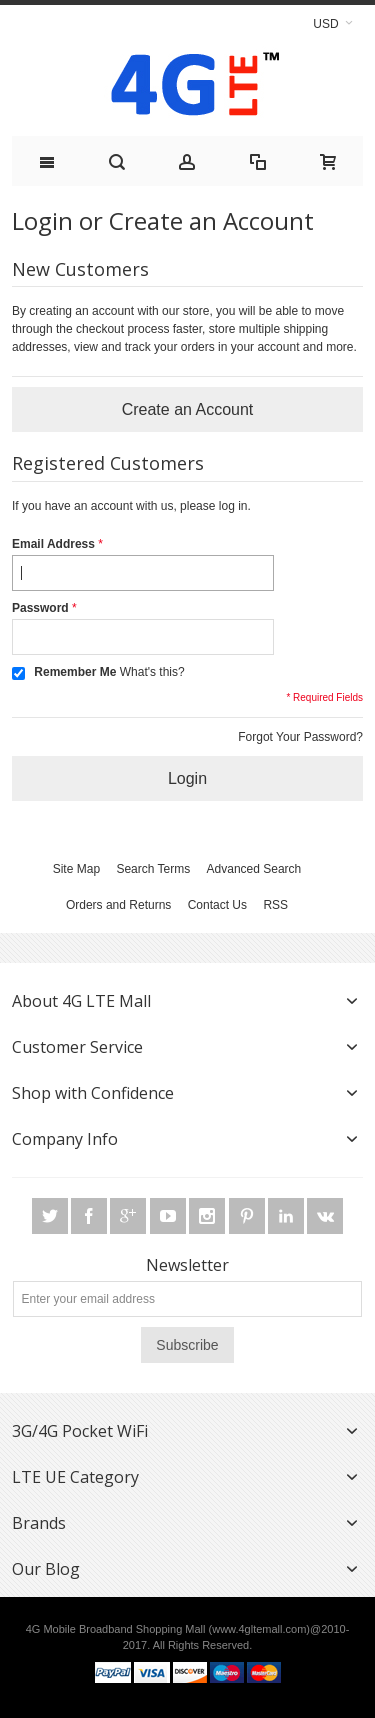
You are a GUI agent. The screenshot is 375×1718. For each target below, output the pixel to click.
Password (40, 608)
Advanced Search (254, 869)
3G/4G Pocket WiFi (80, 1431)
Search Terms (153, 869)
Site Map (76, 869)
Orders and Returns (118, 905)
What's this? (152, 672)
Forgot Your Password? (300, 737)
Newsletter (187, 1265)
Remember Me (75, 672)
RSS (275, 905)
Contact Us (217, 905)
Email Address (53, 544)
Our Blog (46, 1569)
